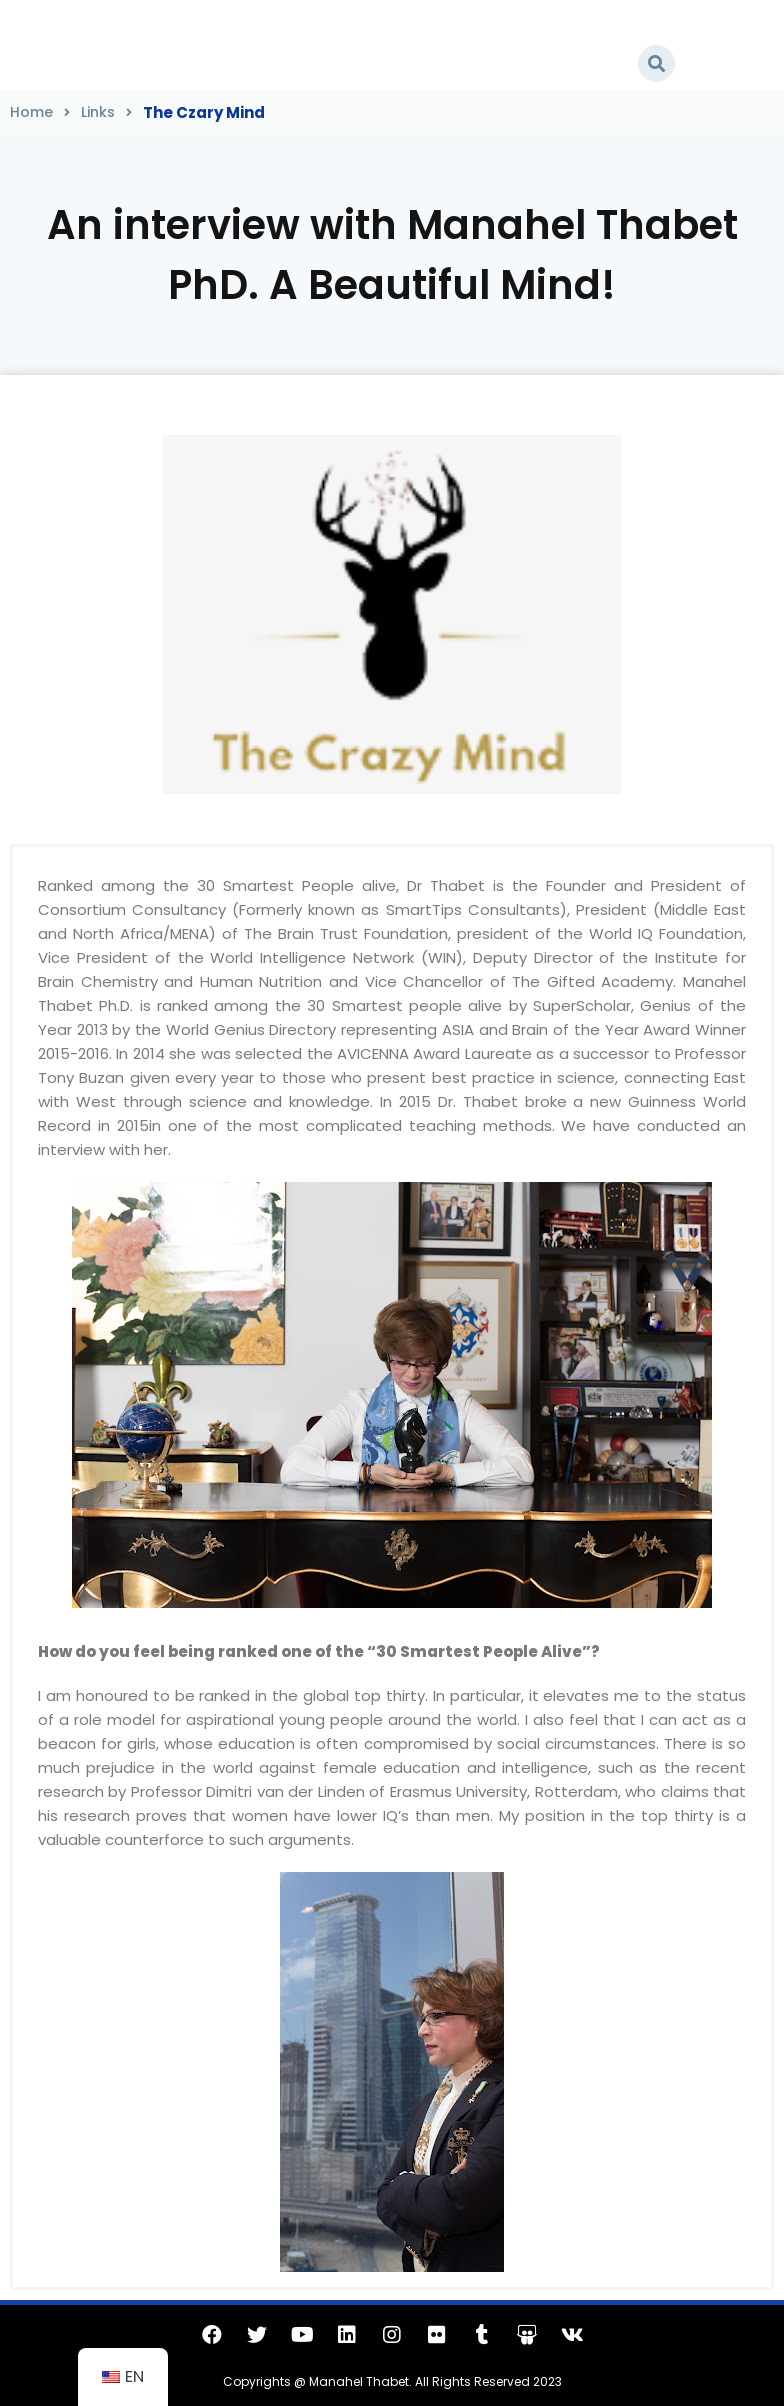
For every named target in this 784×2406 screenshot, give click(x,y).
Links (98, 112)
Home (31, 112)
